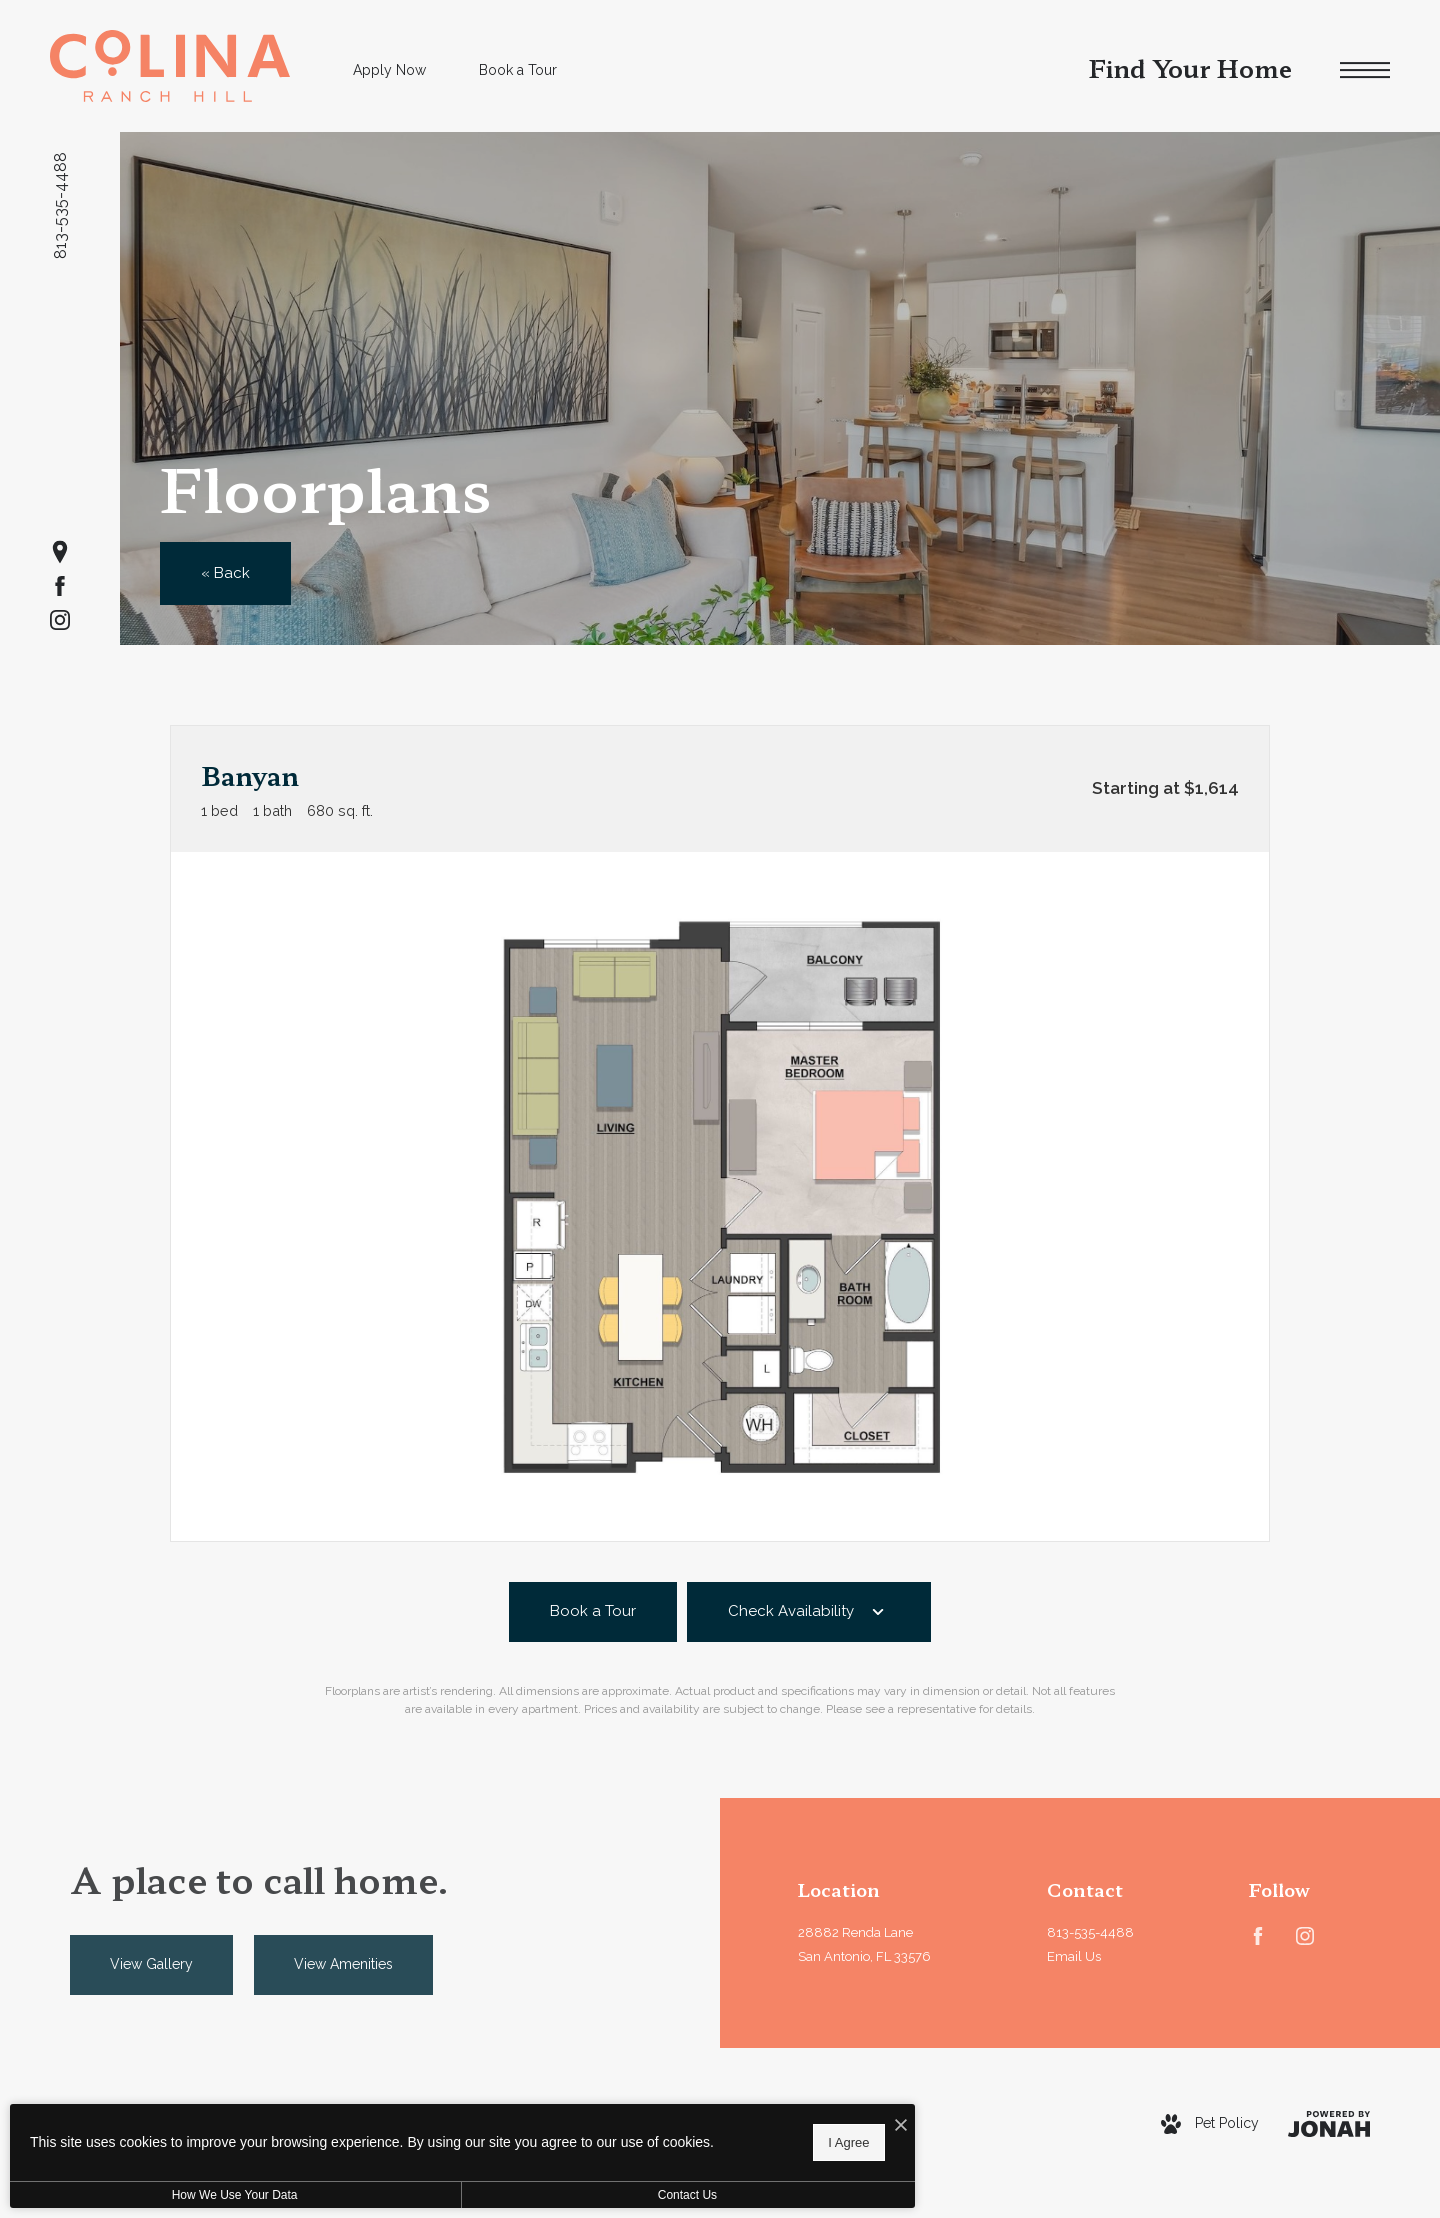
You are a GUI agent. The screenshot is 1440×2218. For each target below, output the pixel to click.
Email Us (1074, 1956)
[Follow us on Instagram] (60, 620)
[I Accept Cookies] (696, 2119)
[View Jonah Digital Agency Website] (1329, 2124)
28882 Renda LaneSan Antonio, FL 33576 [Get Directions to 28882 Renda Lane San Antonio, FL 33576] (864, 1945)
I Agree (644, 2138)
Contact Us (533, 2195)
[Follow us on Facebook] (60, 586)
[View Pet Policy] (1210, 2124)
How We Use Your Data (184, 2195)
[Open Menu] (1365, 70)
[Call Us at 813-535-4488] (1118, 1933)
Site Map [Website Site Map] (771, 2145)
